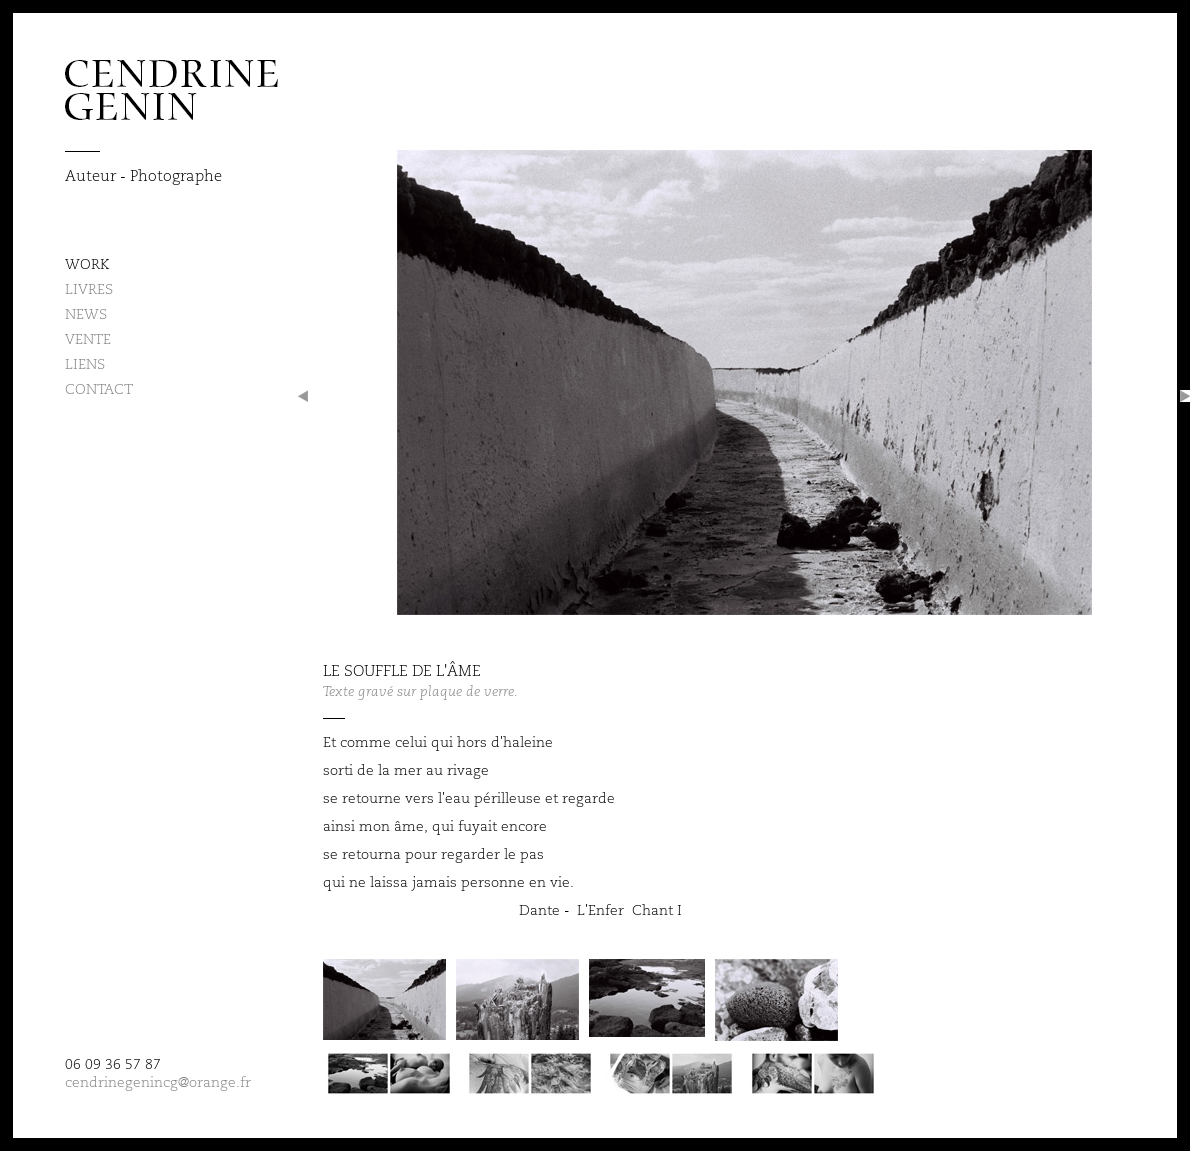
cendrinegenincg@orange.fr (158, 1082)
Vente (88, 339)
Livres (89, 289)
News (86, 314)
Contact (99, 389)
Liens (85, 364)
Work (87, 264)
